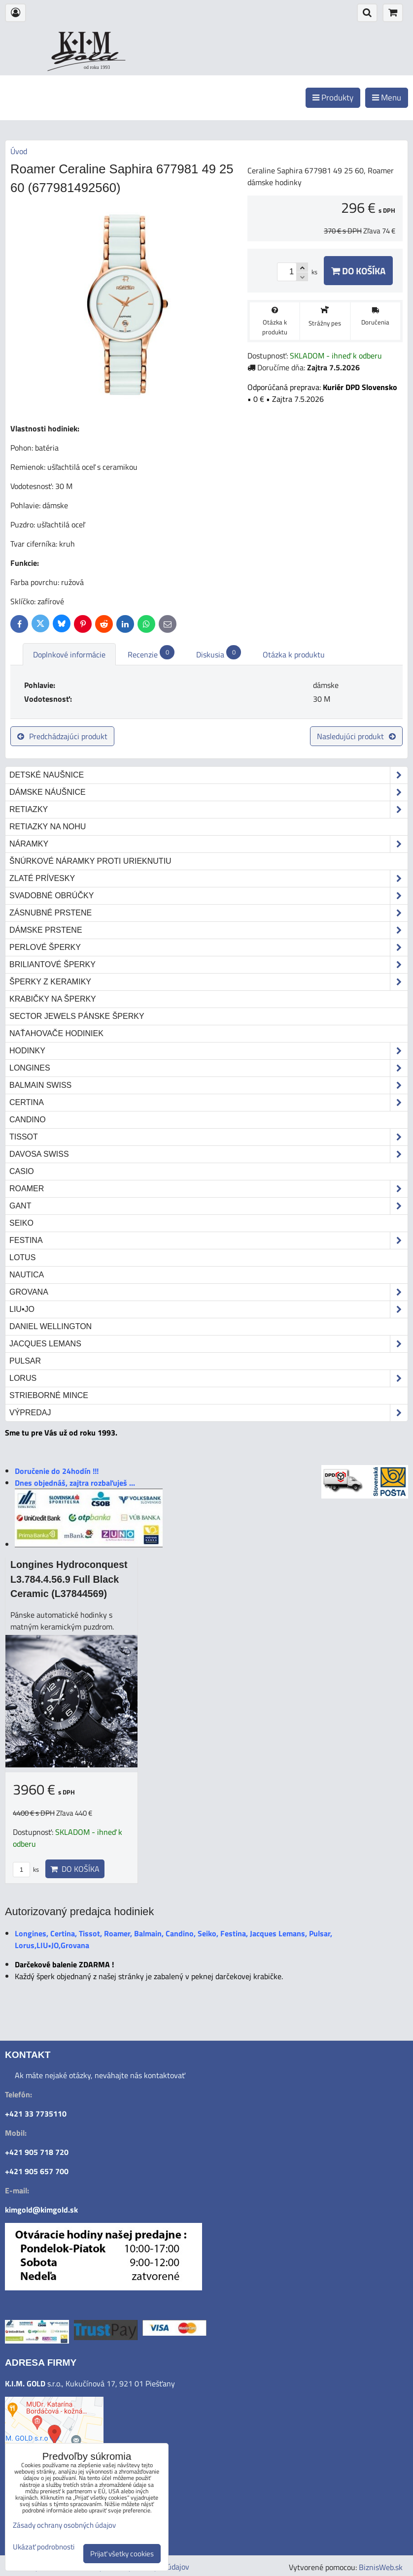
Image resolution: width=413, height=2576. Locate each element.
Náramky (208, 844)
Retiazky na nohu (47, 826)
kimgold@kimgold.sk (41, 2210)
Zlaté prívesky (208, 878)
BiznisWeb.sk (381, 2567)
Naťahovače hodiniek (56, 1033)
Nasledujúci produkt (356, 736)
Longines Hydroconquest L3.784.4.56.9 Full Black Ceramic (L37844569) (69, 1579)
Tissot (208, 1137)
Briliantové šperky (208, 964)
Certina (208, 1102)
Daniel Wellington (50, 1326)
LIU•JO (208, 1309)
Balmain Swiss (208, 1085)
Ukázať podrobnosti (43, 2547)
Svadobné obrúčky (208, 895)
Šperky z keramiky (208, 982)
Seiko (21, 1223)
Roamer (208, 1188)
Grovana (208, 1292)
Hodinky (208, 1051)
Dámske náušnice (208, 792)
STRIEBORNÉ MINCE (48, 1395)
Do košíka (358, 270)
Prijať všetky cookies (122, 2553)
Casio (21, 1171)
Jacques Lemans (208, 1344)
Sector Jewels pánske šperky (76, 1016)
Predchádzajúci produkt (62, 736)
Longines (208, 1068)
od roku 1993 (97, 67)
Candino (27, 1119)
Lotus (22, 1257)
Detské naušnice (208, 775)
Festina (208, 1240)
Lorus (208, 1378)
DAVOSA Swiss (208, 1154)
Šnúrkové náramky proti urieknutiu (90, 861)
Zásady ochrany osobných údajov (64, 2525)
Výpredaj (208, 1412)
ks (26, 1869)
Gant (208, 1206)
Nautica (26, 1275)
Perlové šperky (208, 947)
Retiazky (208, 809)
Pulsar (25, 1361)
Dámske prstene (208, 930)
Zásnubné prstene (208, 913)
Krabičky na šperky (52, 999)
